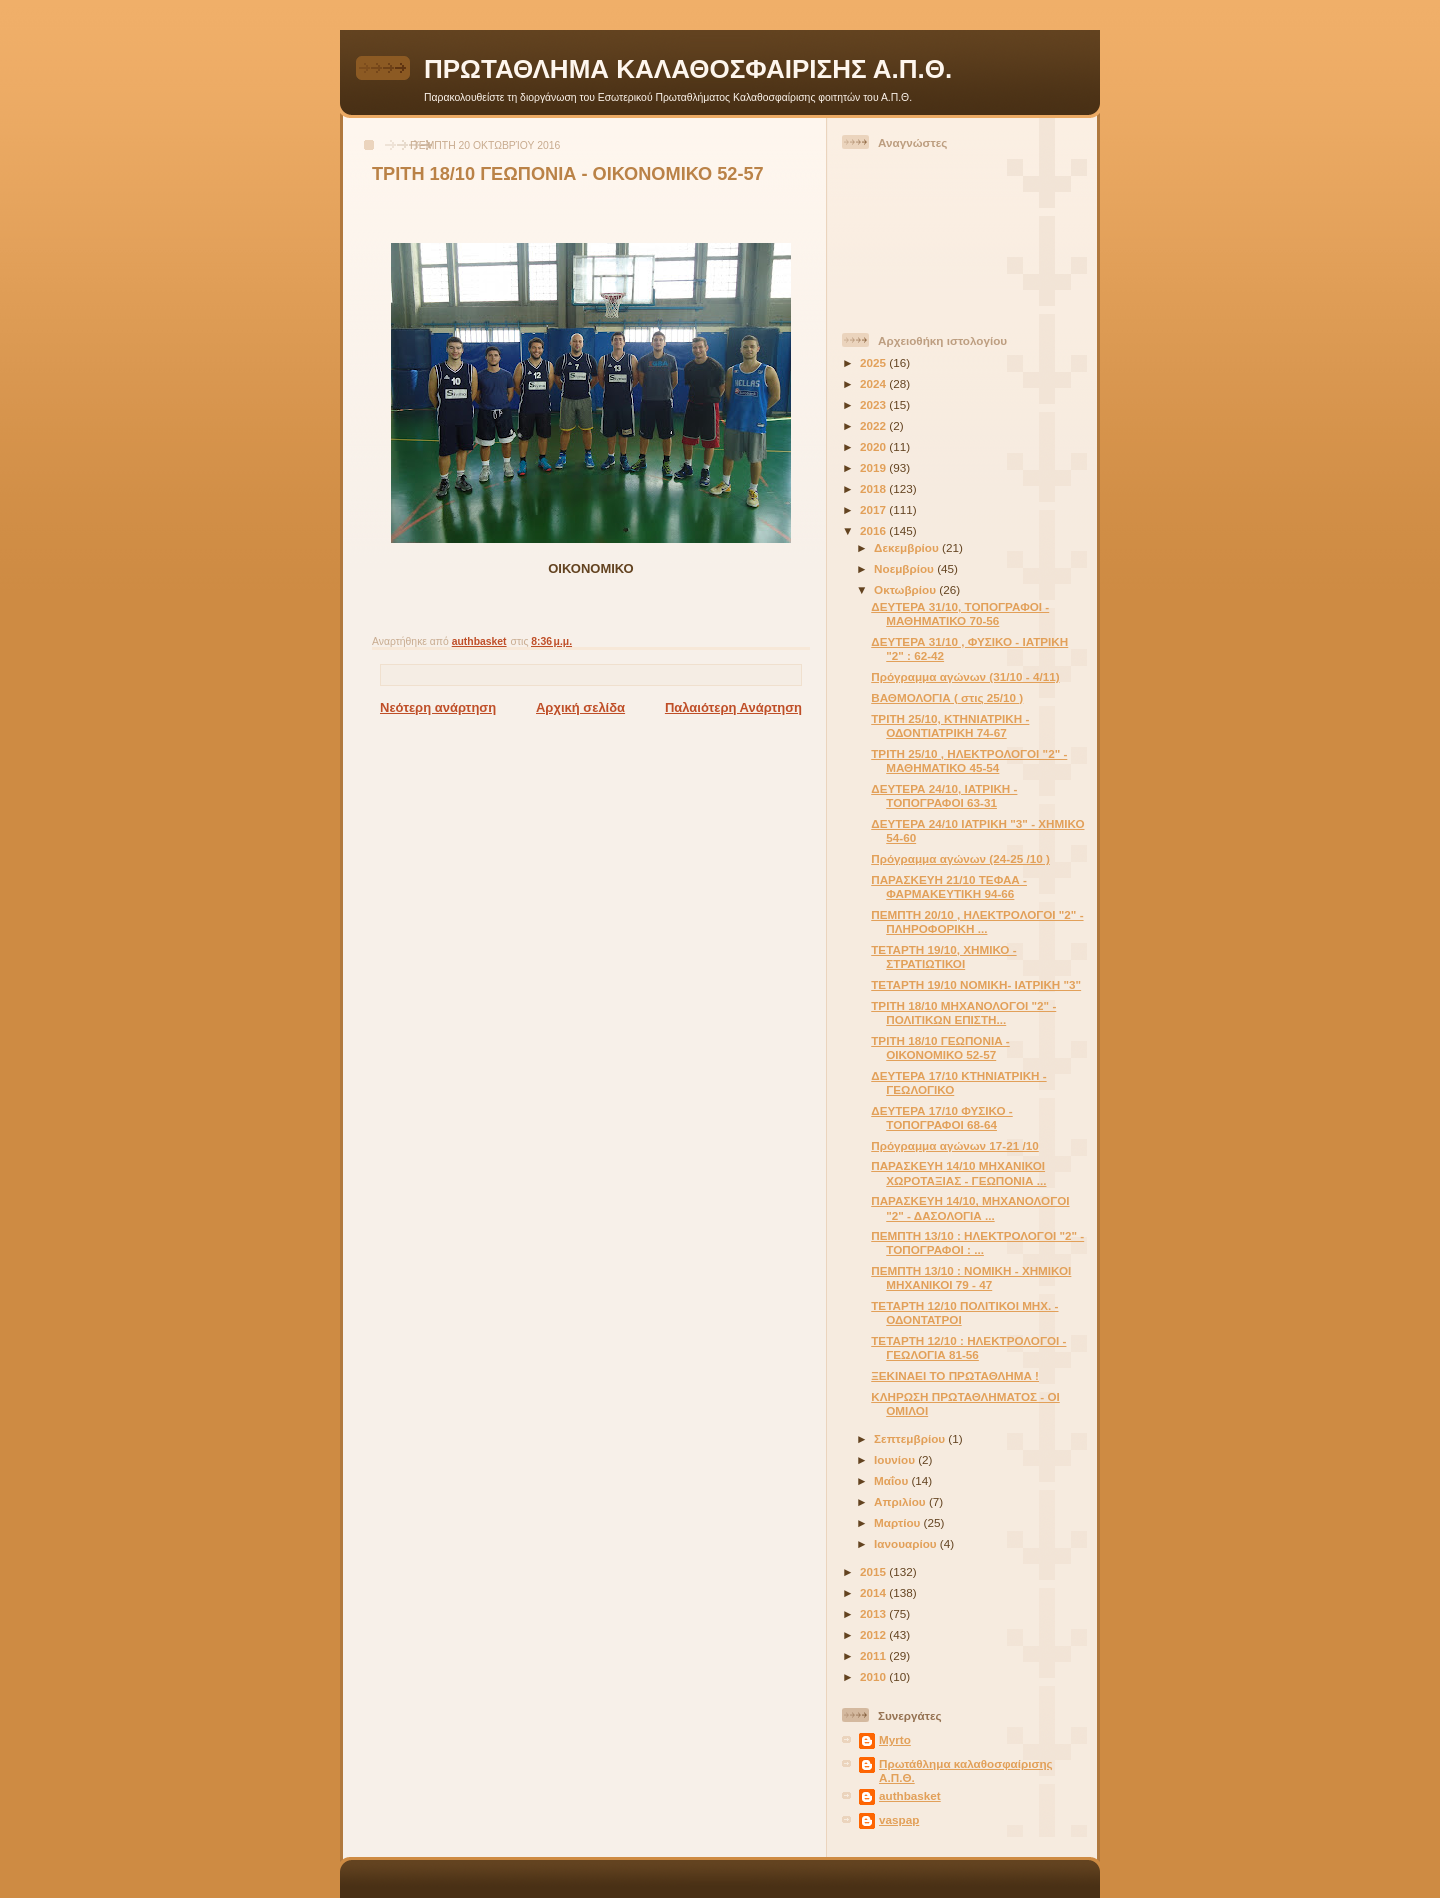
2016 (874, 530)
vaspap (899, 1819)
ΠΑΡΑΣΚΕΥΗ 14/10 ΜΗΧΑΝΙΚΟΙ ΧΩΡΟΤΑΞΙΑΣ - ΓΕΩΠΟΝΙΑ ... (958, 1172)
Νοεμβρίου (905, 568)
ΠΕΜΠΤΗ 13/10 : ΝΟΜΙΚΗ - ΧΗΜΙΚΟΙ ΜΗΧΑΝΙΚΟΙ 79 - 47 (971, 1277)
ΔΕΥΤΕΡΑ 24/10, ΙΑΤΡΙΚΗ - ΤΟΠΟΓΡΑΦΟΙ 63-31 (944, 795)
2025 (874, 362)
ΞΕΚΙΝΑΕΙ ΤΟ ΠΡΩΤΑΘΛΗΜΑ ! (955, 1375)
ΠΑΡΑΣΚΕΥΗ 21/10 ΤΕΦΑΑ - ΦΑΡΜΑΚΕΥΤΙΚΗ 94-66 (949, 886)
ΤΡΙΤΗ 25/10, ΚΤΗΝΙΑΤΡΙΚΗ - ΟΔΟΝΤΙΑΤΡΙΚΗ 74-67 (950, 725)
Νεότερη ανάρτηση (438, 707)
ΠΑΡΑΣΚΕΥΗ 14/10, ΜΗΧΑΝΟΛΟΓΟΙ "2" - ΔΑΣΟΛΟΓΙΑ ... (970, 1207)
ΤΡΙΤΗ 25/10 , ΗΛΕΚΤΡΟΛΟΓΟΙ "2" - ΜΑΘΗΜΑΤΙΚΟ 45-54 (969, 760)
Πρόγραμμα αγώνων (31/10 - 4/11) (965, 676)
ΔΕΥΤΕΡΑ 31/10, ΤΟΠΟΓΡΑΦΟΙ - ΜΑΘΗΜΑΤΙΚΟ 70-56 (960, 613)
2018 (874, 488)
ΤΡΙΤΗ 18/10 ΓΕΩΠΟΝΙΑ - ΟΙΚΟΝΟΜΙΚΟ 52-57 (940, 1047)
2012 (874, 1634)
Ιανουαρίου (907, 1543)
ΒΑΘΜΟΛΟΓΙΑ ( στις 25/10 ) (947, 697)
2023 (874, 404)
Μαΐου (892, 1480)
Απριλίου (901, 1501)
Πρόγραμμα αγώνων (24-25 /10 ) (960, 858)
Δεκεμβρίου (908, 547)
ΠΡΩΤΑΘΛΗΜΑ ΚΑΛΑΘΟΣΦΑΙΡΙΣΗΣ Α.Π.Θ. (688, 69)
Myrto (895, 1739)
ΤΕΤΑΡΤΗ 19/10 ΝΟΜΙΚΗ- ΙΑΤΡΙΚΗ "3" (976, 984)
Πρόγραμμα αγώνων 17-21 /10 (955, 1145)
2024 (874, 383)
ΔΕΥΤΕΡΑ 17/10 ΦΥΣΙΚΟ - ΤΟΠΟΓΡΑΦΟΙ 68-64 (942, 1117)
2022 (874, 425)
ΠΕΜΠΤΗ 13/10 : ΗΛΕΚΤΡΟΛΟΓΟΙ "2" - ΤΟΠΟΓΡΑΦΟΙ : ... (977, 1242)
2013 (874, 1613)
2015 (874, 1571)
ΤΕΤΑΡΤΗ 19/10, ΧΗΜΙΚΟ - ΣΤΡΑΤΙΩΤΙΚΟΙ (943, 956)
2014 (874, 1592)
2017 (874, 509)
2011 (874, 1655)
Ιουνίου (896, 1459)
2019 (874, 467)
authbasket (910, 1795)
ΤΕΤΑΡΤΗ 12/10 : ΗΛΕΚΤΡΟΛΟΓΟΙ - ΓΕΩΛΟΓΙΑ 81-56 (968, 1347)
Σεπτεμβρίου (911, 1438)
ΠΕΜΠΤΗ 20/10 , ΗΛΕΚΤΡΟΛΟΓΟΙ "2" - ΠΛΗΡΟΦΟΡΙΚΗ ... (977, 921)
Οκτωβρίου (906, 589)
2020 (874, 446)
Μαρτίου (898, 1522)
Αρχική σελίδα (580, 707)
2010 (874, 1676)
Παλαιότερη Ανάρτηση (733, 707)
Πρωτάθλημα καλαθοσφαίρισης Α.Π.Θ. (966, 1770)
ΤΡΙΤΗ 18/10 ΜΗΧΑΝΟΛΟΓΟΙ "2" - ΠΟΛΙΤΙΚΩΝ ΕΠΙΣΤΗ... (963, 1012)
